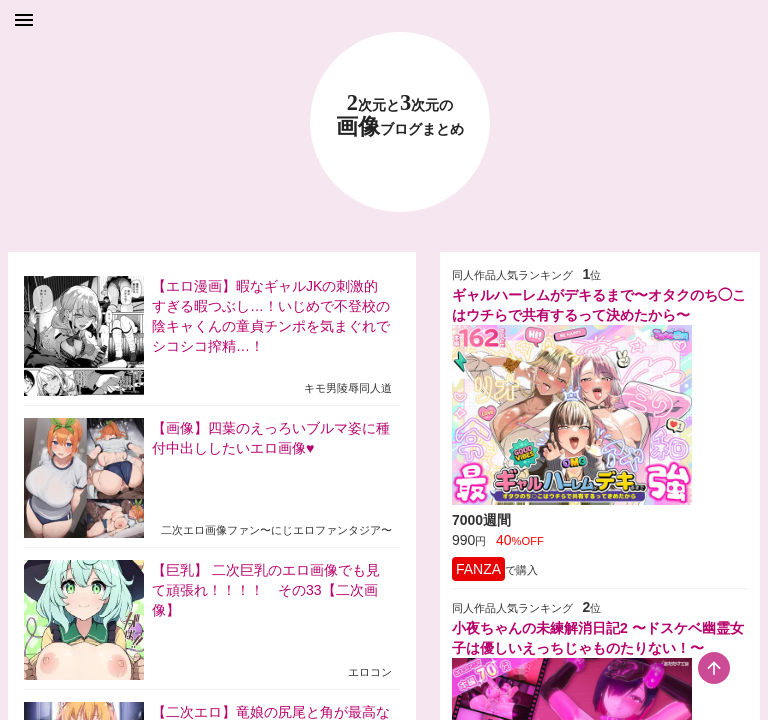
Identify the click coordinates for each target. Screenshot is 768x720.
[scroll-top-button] (714, 668)
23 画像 (400, 115)
